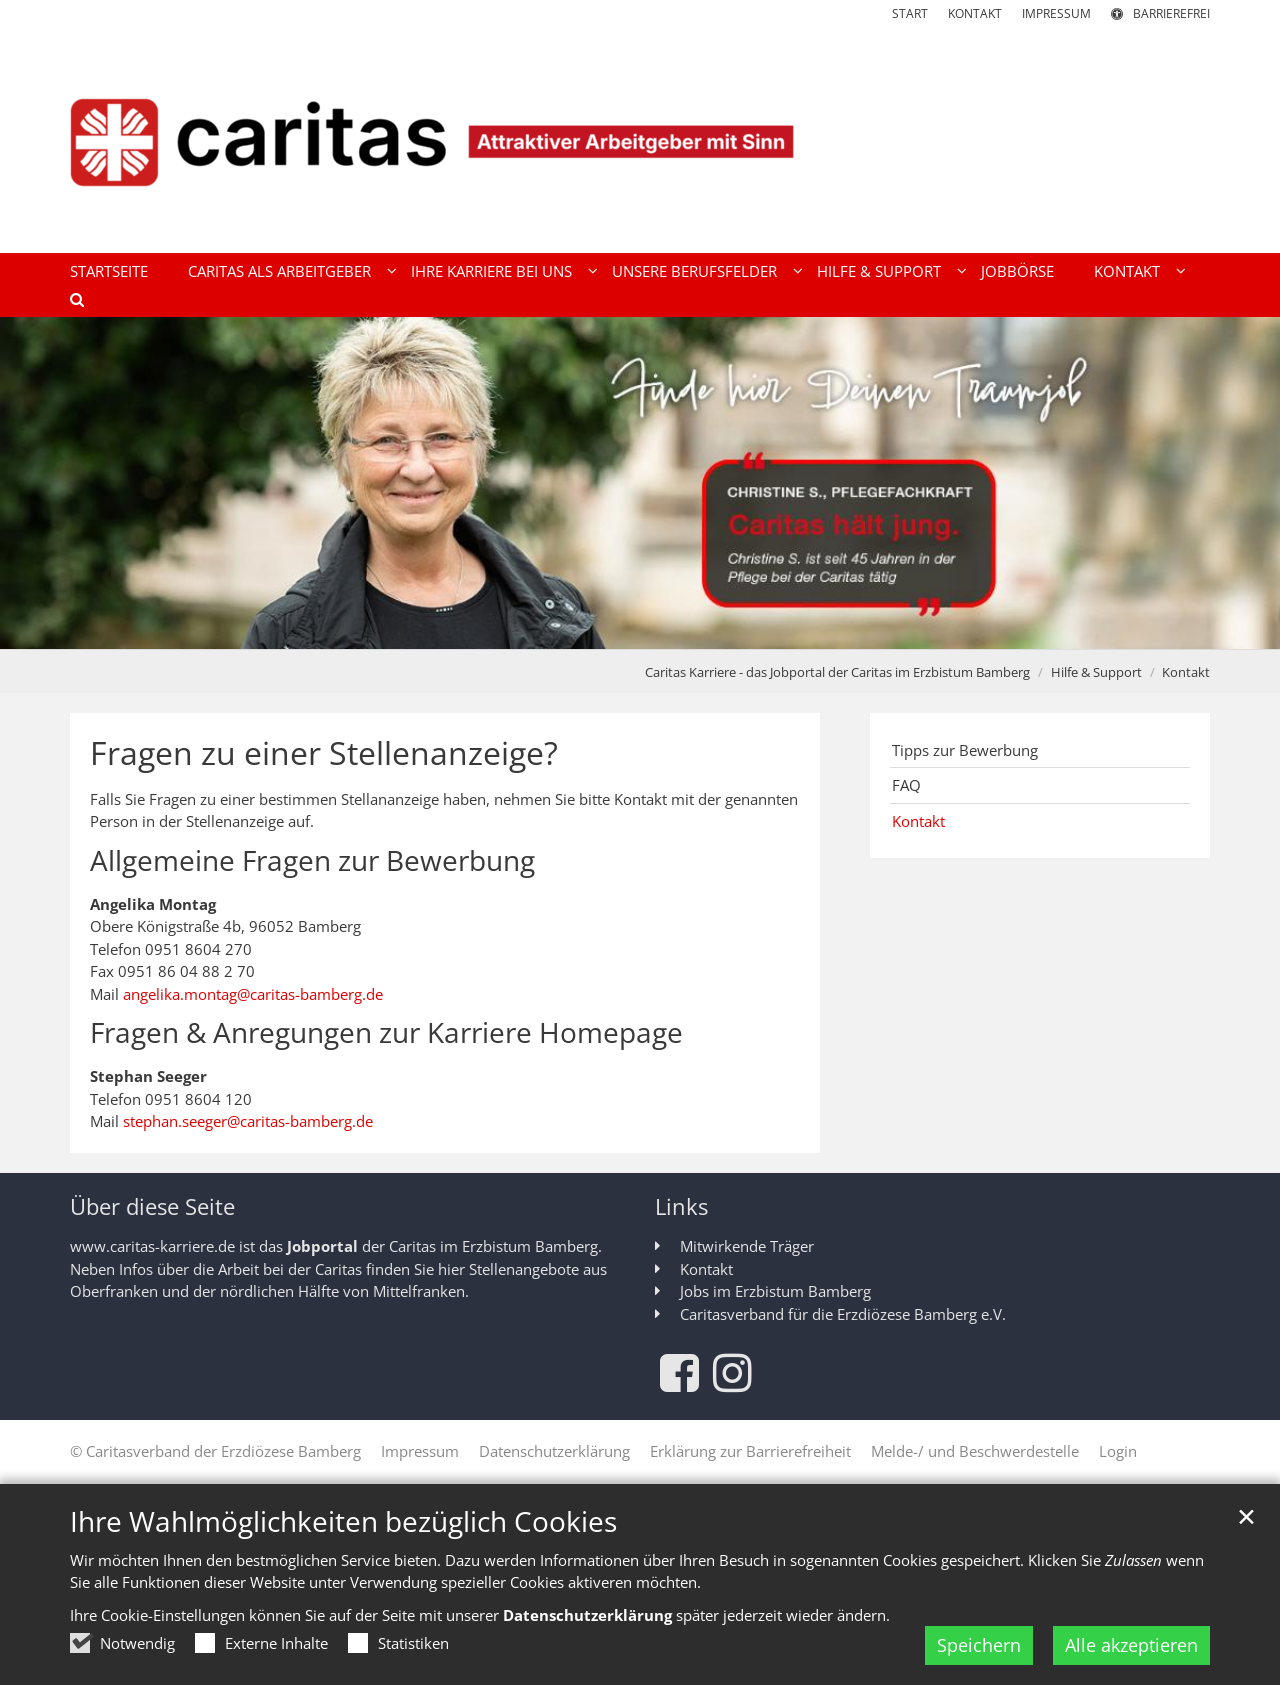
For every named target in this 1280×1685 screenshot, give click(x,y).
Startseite (109, 271)
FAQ (906, 785)
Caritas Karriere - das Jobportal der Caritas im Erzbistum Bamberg (837, 672)
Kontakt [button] (1127, 271)
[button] (70, 303)
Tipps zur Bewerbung (965, 750)
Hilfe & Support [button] (879, 271)
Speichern (979, 1645)
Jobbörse (1017, 271)
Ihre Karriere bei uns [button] (491, 271)
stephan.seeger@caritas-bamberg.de (248, 1121)
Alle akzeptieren (1131, 1645)
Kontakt (1186, 672)
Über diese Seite (152, 1207)
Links (681, 1207)
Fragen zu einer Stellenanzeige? (324, 753)
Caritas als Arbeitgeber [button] (279, 271)
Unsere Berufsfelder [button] (694, 271)
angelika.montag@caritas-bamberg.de (253, 994)
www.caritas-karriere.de (152, 1246)
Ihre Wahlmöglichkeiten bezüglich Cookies (343, 1521)
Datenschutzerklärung (587, 1615)
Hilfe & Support (1096, 672)
